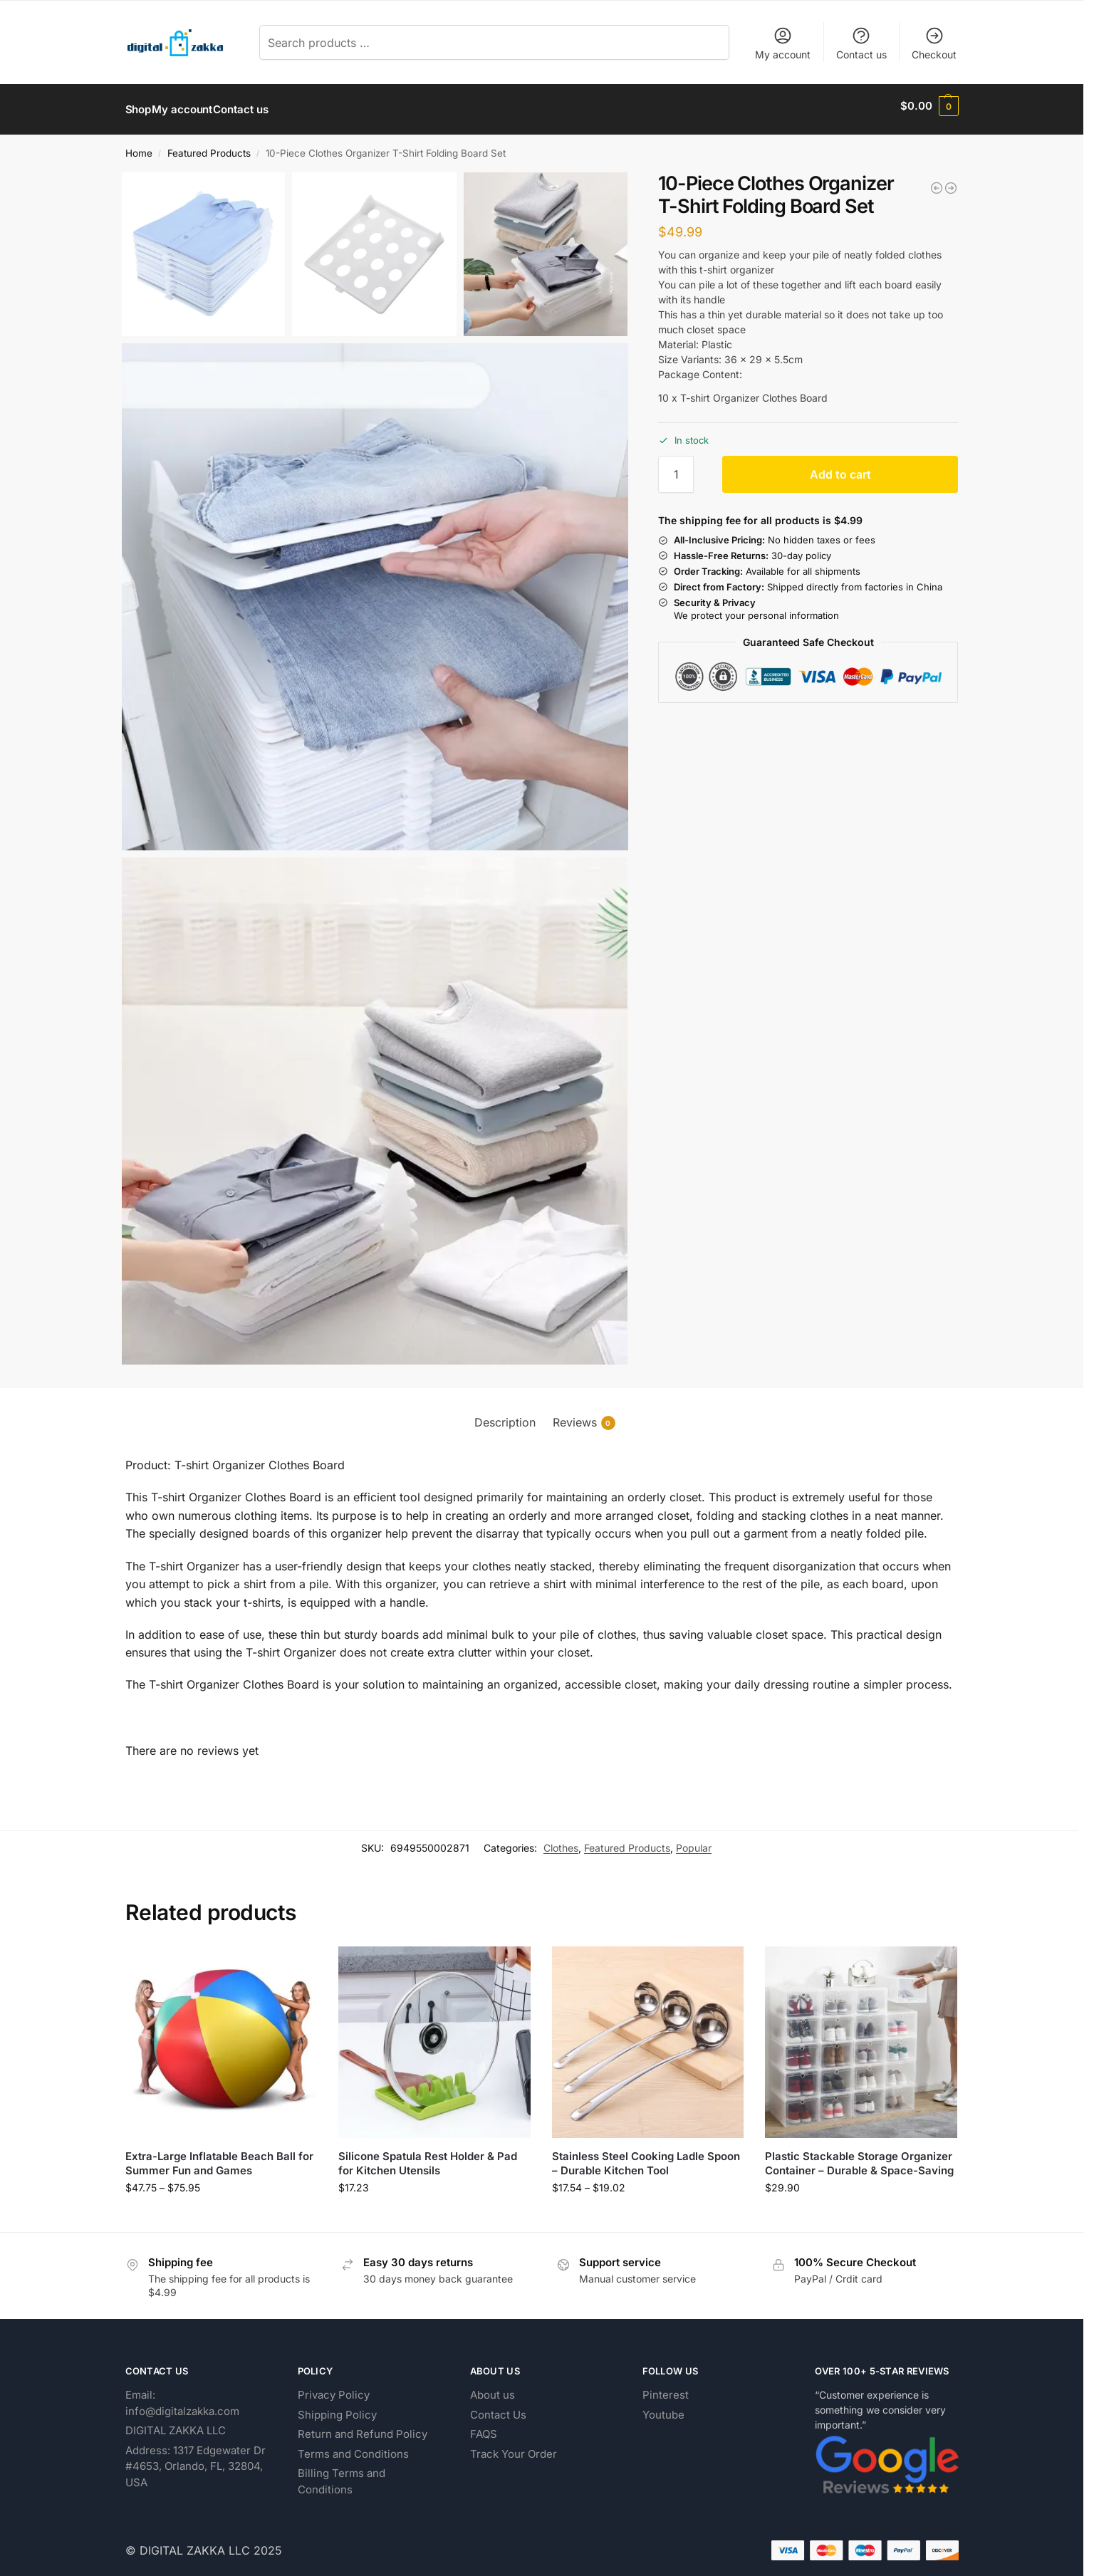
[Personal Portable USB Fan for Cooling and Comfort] (951, 180)
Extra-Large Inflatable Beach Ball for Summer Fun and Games (219, 2156)
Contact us (861, 43)
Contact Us (498, 2407)
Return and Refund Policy (362, 2427)
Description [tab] (505, 1415)
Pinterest (665, 2387)
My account (783, 43)
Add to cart (840, 467)
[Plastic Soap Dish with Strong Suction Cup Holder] (936, 180)
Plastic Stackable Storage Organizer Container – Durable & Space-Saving (859, 2156)
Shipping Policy (337, 2407)
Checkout (934, 43)
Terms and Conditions (353, 2446)
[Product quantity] (676, 467)
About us (492, 2387)
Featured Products (209, 146)
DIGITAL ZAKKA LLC (175, 2423)
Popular (694, 1841)
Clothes (560, 1841)
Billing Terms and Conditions (341, 2474)
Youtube (663, 2407)
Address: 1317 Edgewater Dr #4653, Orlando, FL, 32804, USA (195, 2458)
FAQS (483, 2427)
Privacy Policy (334, 2387)
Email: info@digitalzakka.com (182, 2396)
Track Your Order (513, 2446)
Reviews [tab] (584, 1415)
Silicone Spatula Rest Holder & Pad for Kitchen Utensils (427, 2156)
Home (138, 146)
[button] (929, 106)
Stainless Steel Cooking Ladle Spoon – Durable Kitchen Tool (646, 2156)
